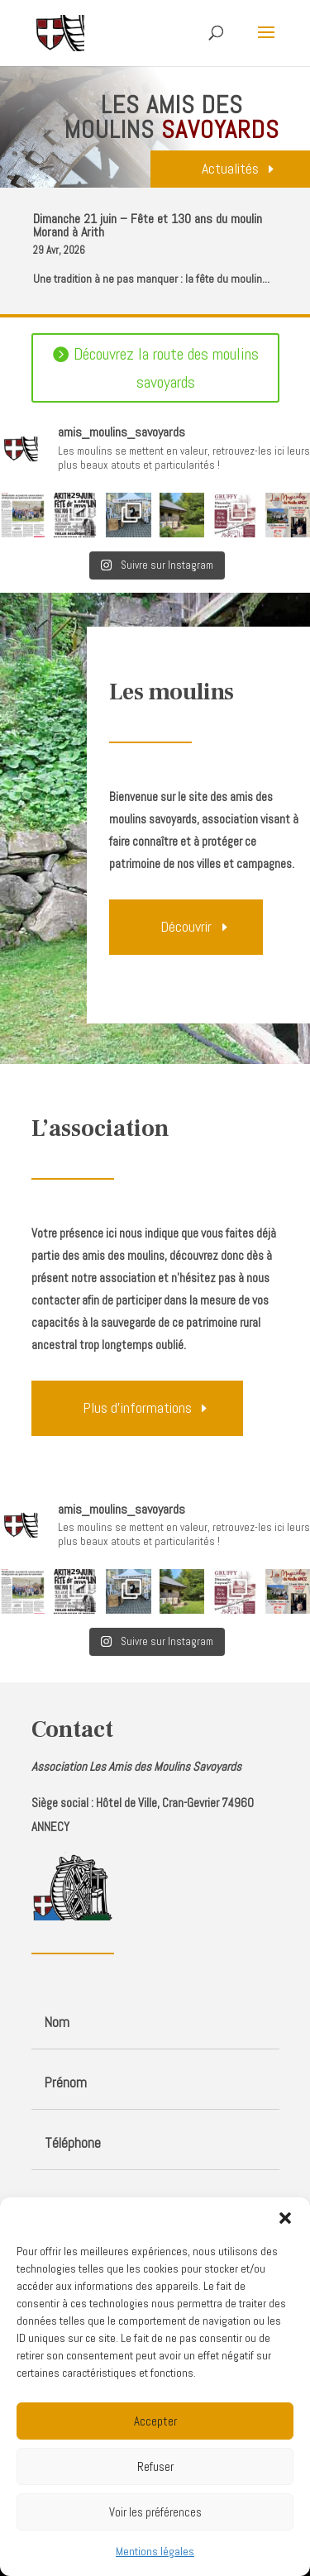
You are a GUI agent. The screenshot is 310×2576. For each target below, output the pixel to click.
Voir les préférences (155, 2512)
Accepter (155, 2421)
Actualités (230, 168)
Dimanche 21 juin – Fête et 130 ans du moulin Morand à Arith (147, 225)
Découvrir (186, 926)
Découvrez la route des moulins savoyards (166, 368)
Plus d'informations (137, 1407)
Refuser (155, 2466)
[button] (285, 2218)
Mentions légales (155, 2551)
